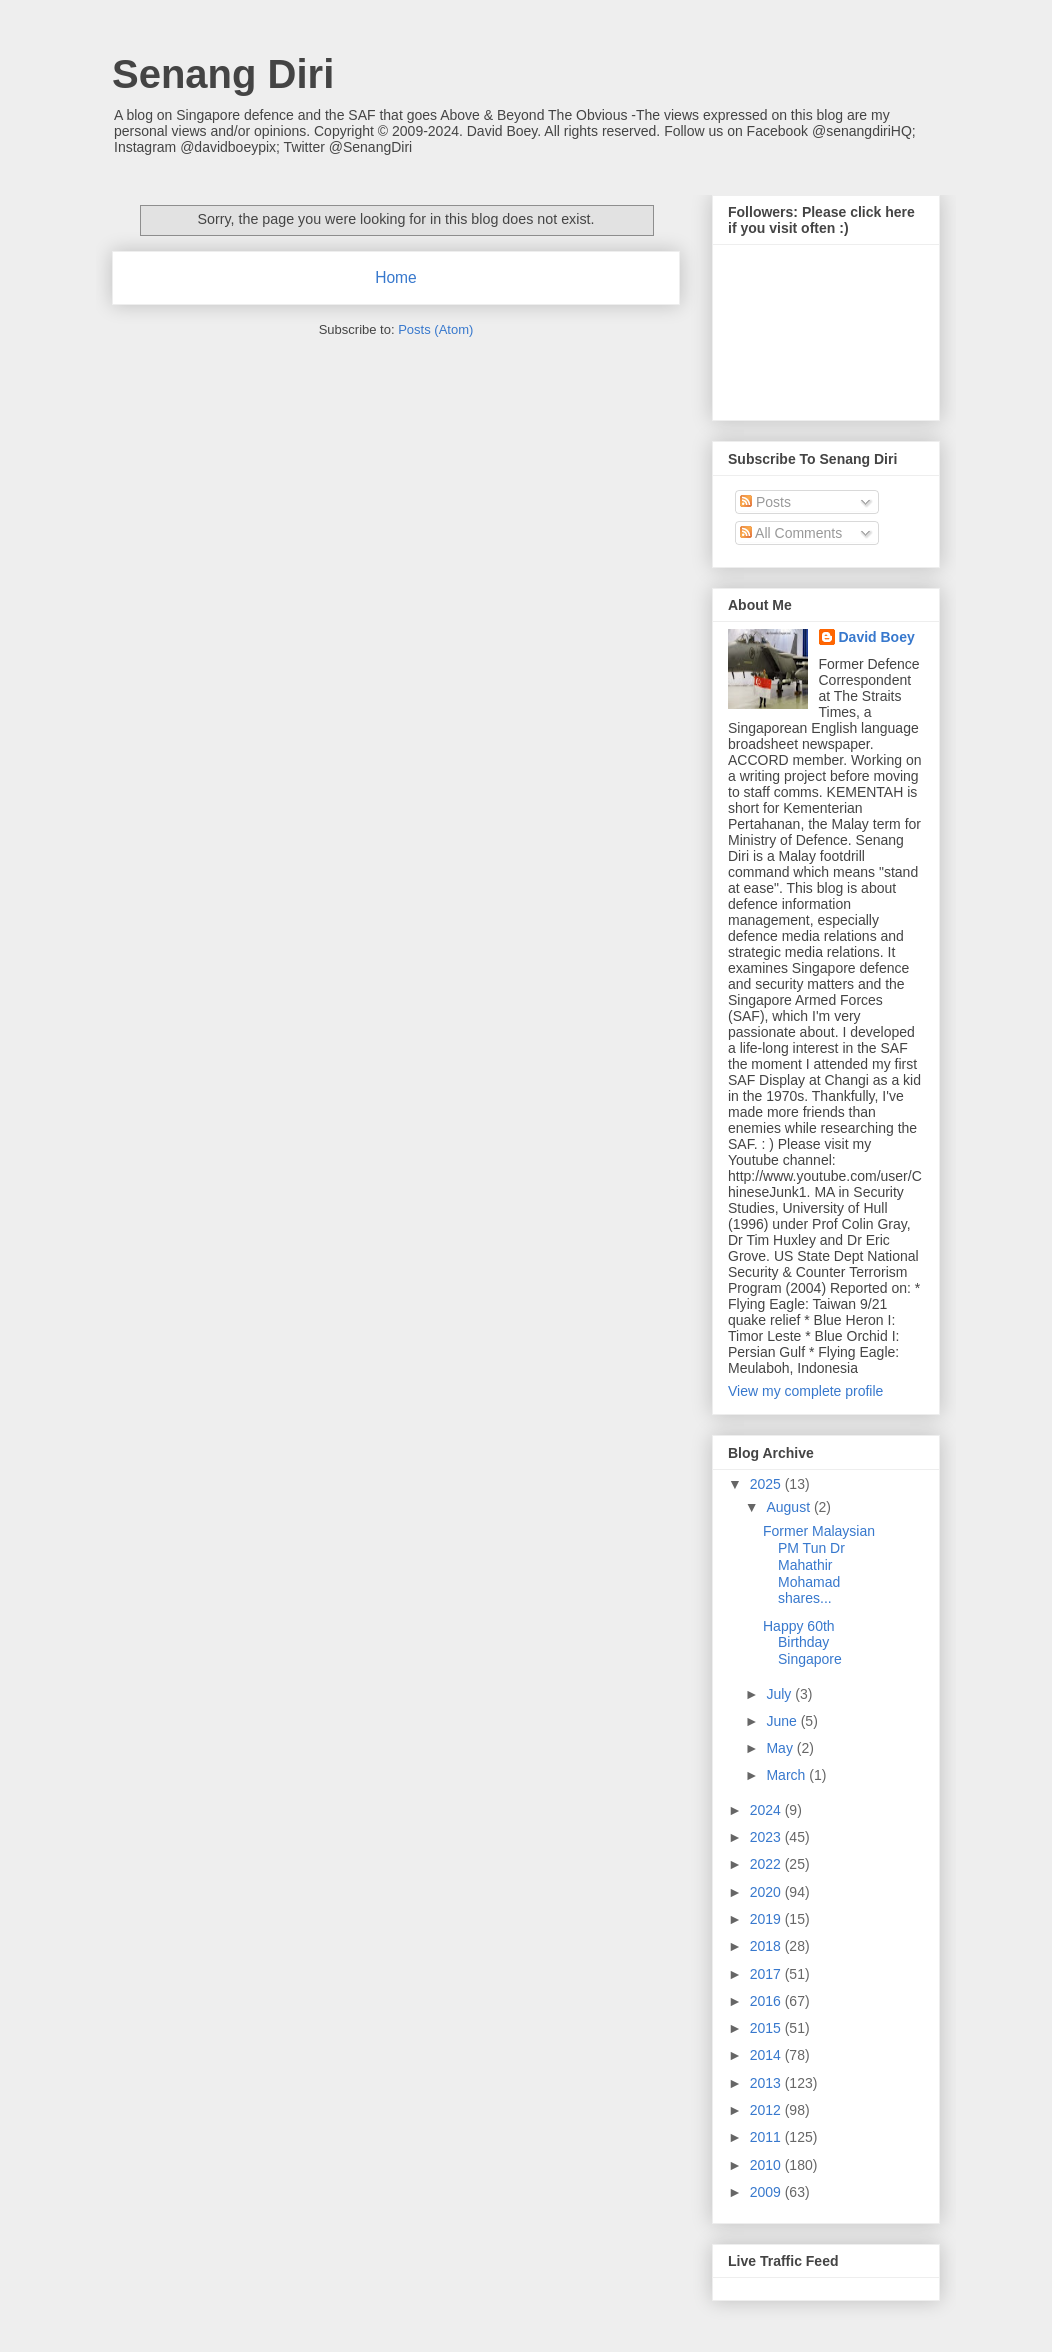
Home (396, 277)
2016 (767, 2001)
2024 (767, 1810)
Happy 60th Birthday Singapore (802, 1643)
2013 (767, 2083)
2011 (767, 2137)
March (787, 1775)
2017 (767, 1974)
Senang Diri (223, 74)
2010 (767, 2165)
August (789, 1507)
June (783, 1721)
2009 (767, 2192)
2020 (767, 1892)
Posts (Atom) (435, 329)
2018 (767, 1946)
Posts (765, 502)
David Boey (877, 637)
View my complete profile (805, 1391)
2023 (767, 1837)
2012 (767, 2110)
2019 (767, 1919)
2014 (767, 2055)
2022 (767, 1864)
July (780, 1694)
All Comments (791, 533)
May (781, 1748)
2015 (767, 2028)
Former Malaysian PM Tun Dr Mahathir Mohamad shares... (819, 1564)
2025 (767, 1484)
